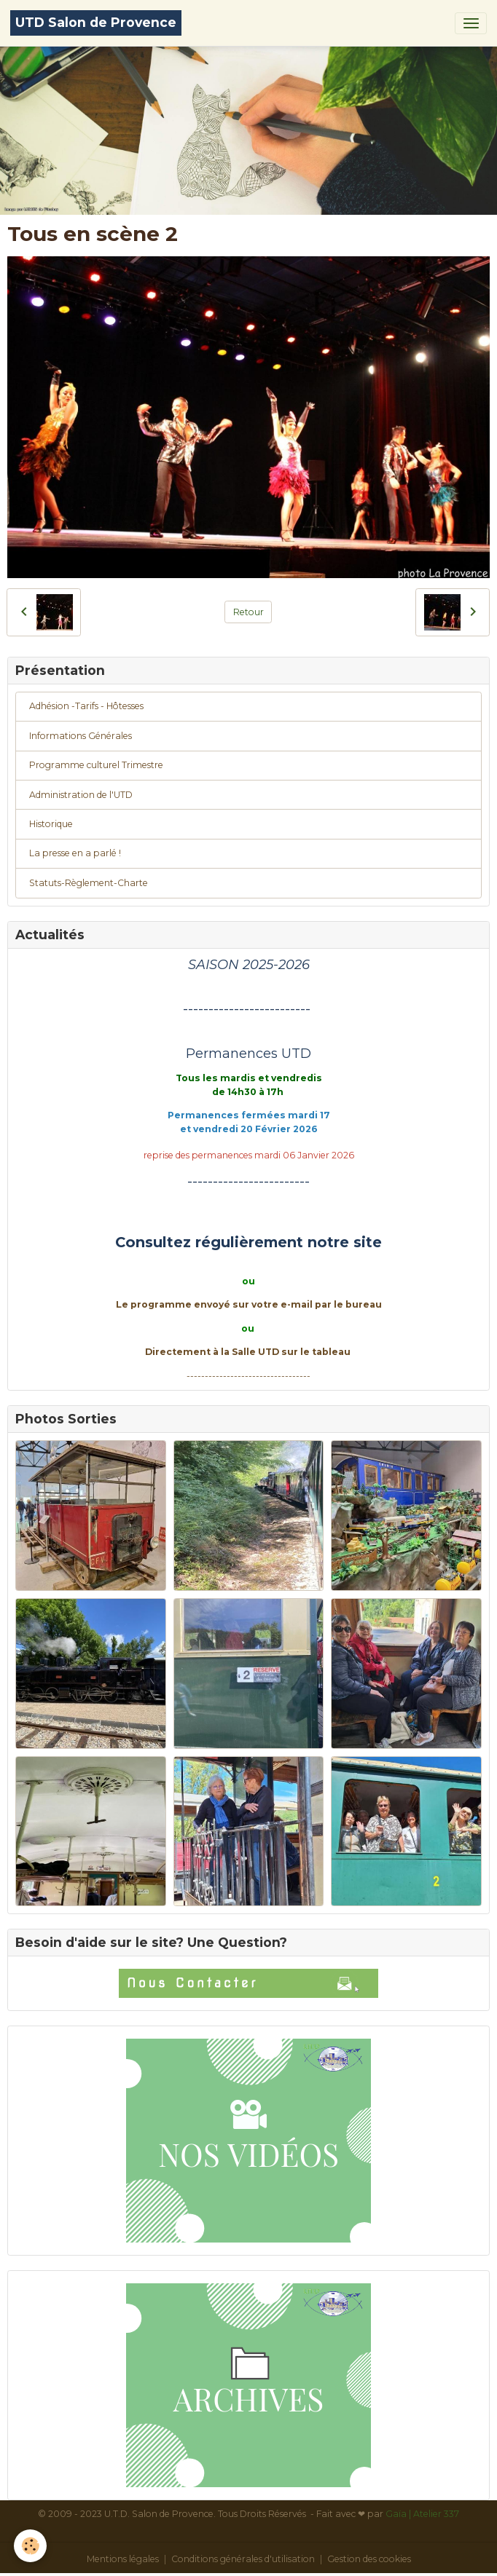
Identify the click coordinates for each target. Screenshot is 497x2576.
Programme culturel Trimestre (96, 764)
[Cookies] (31, 2545)
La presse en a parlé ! (75, 853)
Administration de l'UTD (81, 794)
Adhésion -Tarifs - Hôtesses (86, 705)
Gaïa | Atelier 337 (422, 2513)
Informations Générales (80, 735)
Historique (51, 823)
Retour (248, 612)
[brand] (95, 23)
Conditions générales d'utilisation (243, 2558)
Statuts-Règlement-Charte (88, 882)
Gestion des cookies (369, 2558)
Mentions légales (123, 2558)
